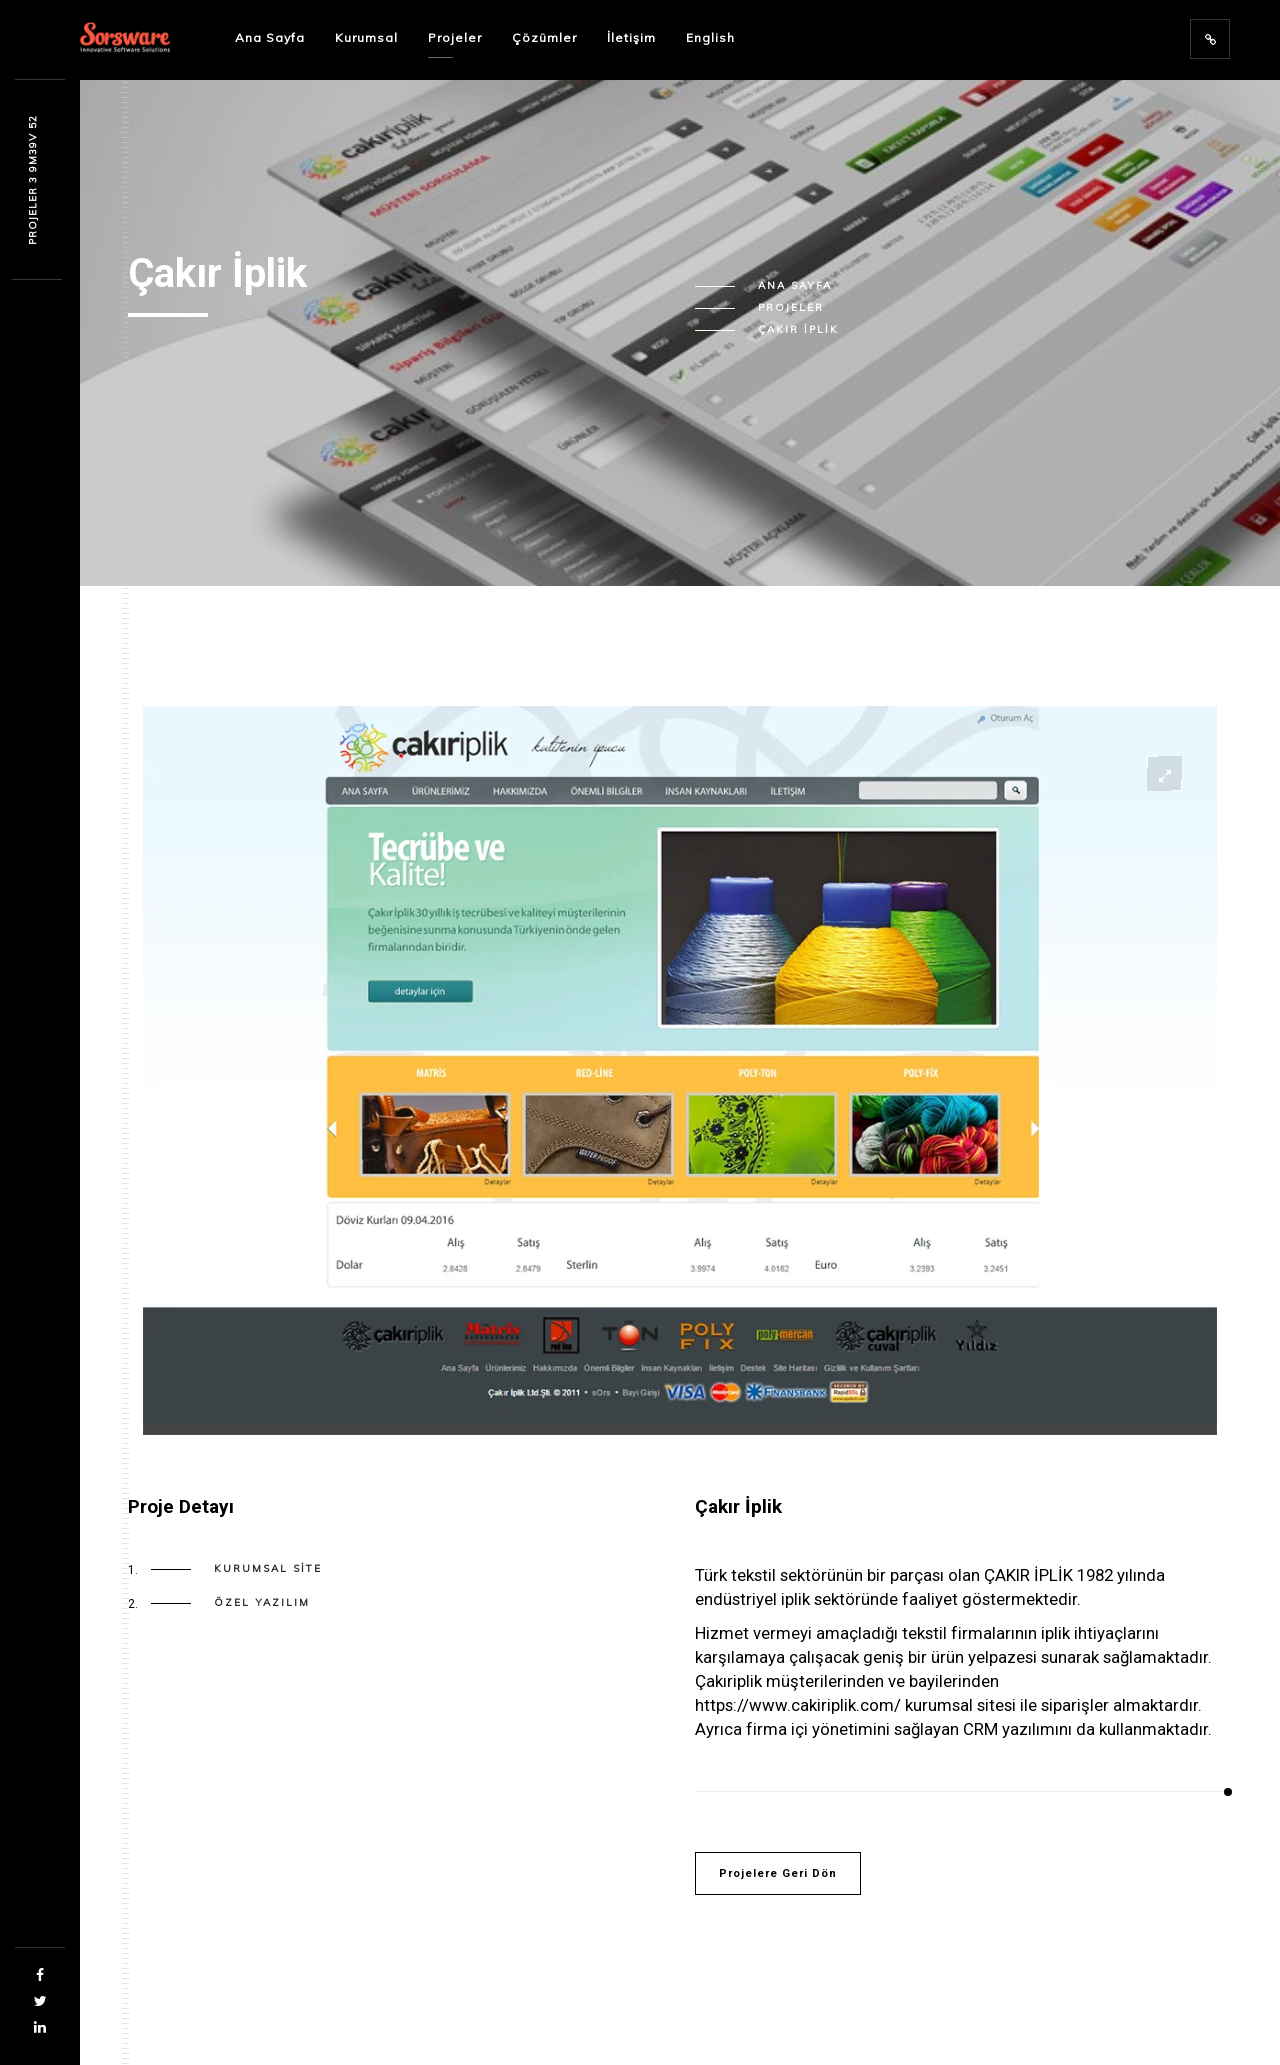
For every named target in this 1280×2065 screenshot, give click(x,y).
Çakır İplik (798, 330)
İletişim (631, 37)
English (710, 37)
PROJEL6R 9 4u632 (32, 180)
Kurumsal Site (268, 1569)
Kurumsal (366, 37)
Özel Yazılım (262, 1603)
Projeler (455, 37)
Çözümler (544, 37)
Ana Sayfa (270, 37)
